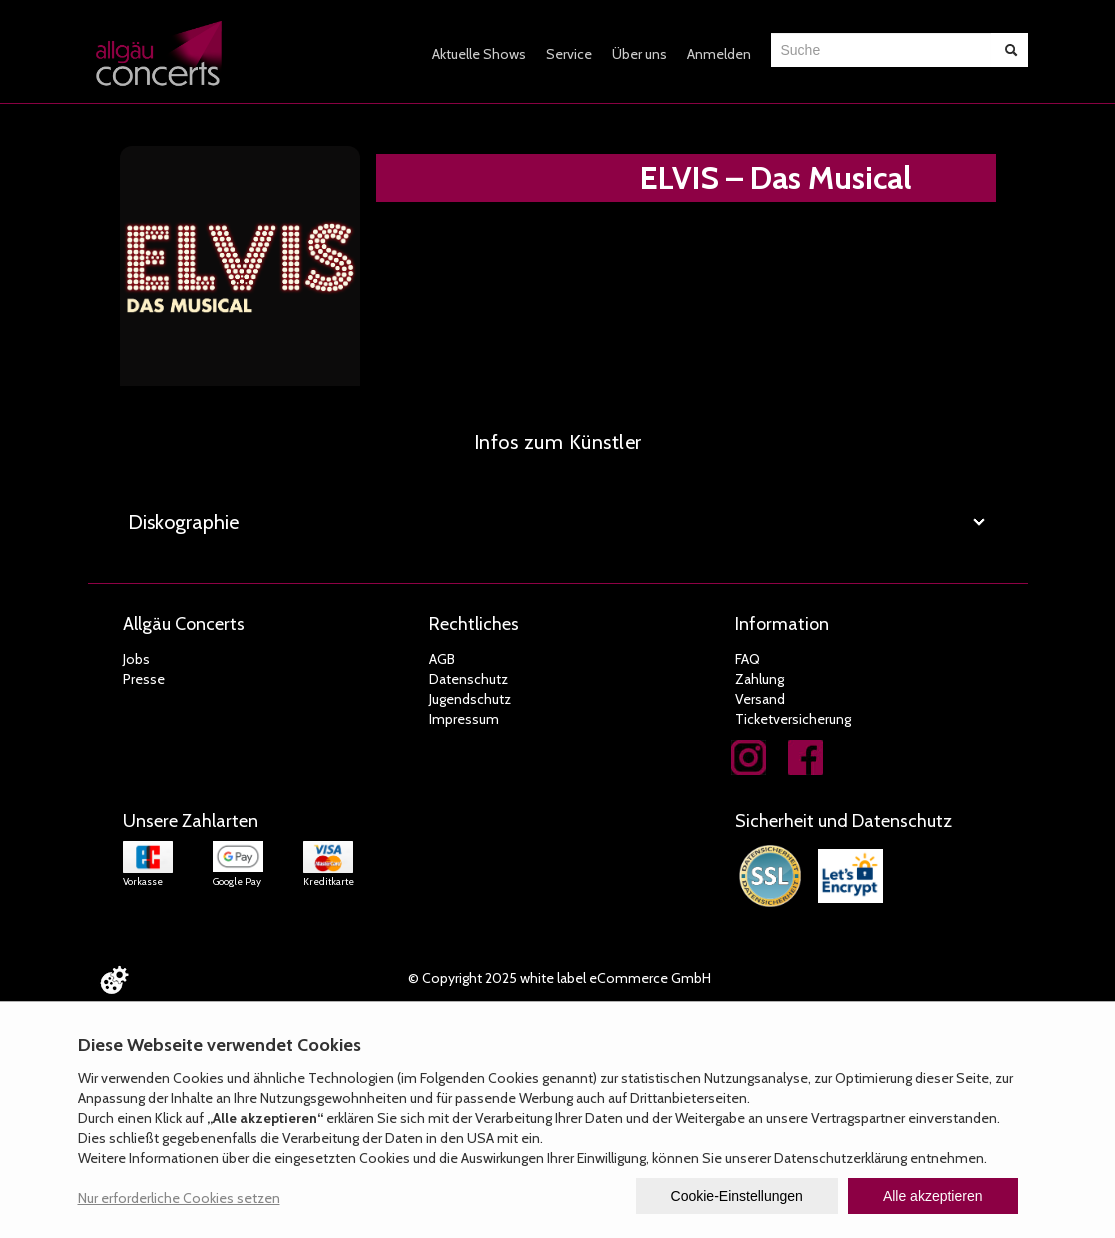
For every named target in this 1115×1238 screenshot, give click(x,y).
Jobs (136, 659)
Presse (144, 679)
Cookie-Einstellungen (737, 1196)
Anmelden (719, 54)
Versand (760, 699)
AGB (442, 659)
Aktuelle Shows (479, 54)
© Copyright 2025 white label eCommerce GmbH (559, 978)
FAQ (747, 659)
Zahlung (759, 679)
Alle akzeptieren (933, 1196)
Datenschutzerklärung (840, 1158)
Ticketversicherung (793, 719)
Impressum (464, 719)
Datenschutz (468, 679)
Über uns (639, 54)
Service (569, 54)
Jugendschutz (470, 699)
